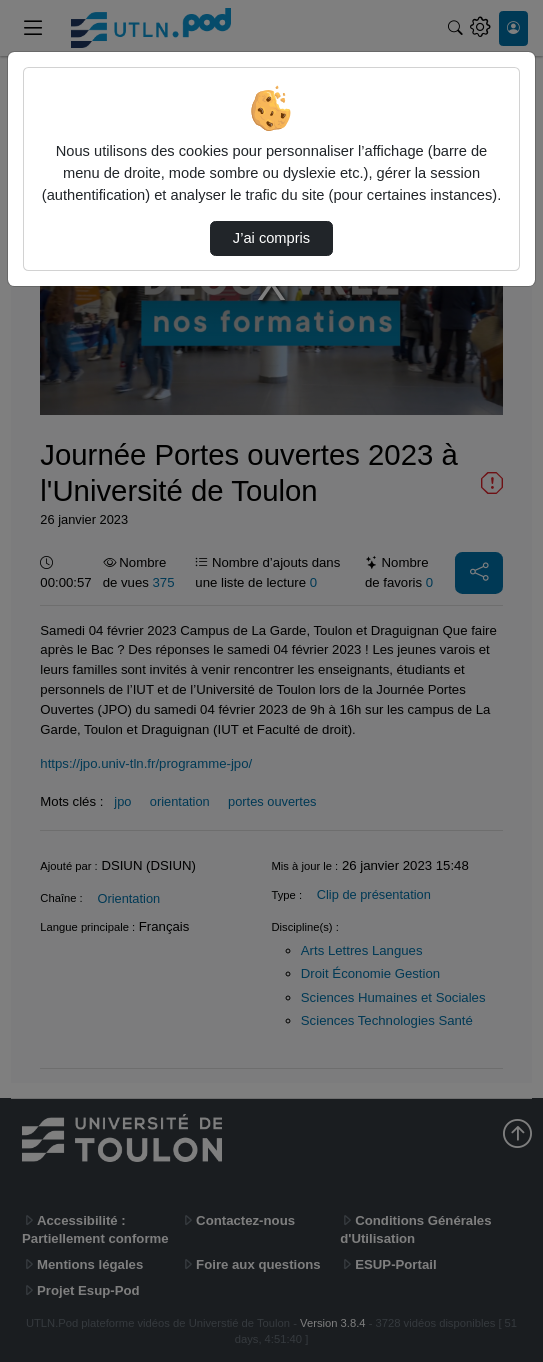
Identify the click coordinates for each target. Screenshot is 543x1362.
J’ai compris (271, 238)
